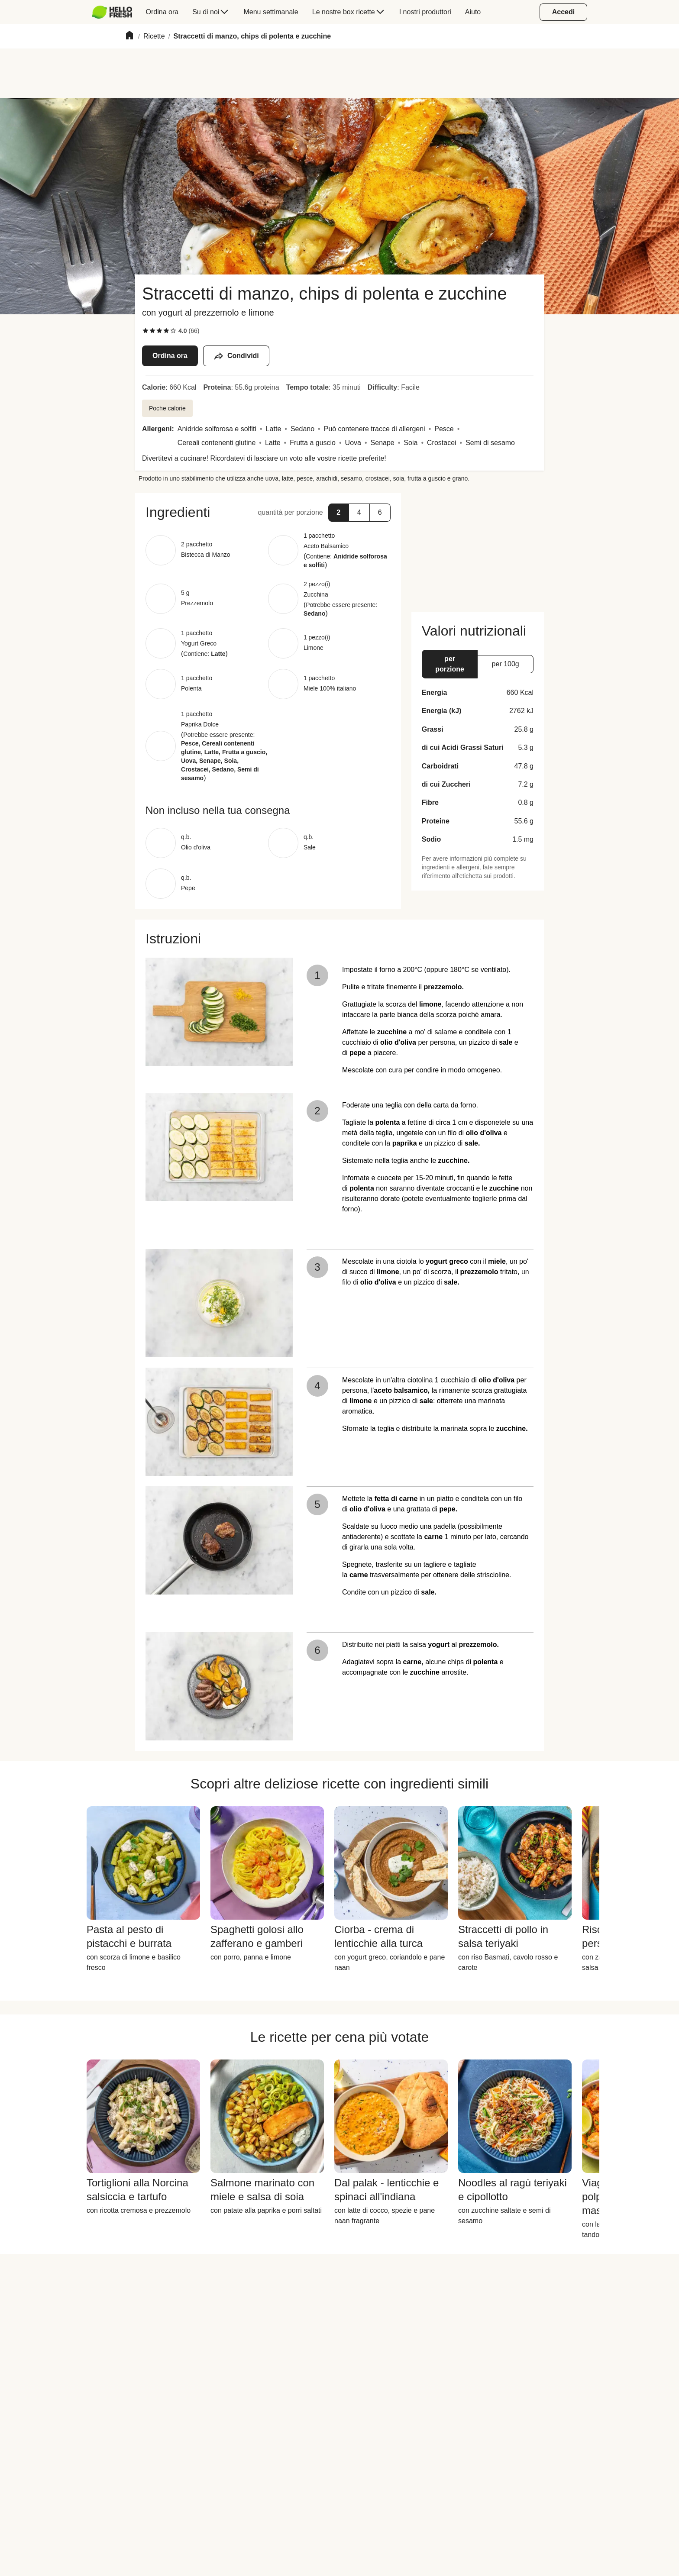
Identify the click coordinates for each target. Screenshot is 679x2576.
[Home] (129, 36)
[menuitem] (115, 12)
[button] (338, 513)
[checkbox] (145, 330)
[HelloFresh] (112, 12)
